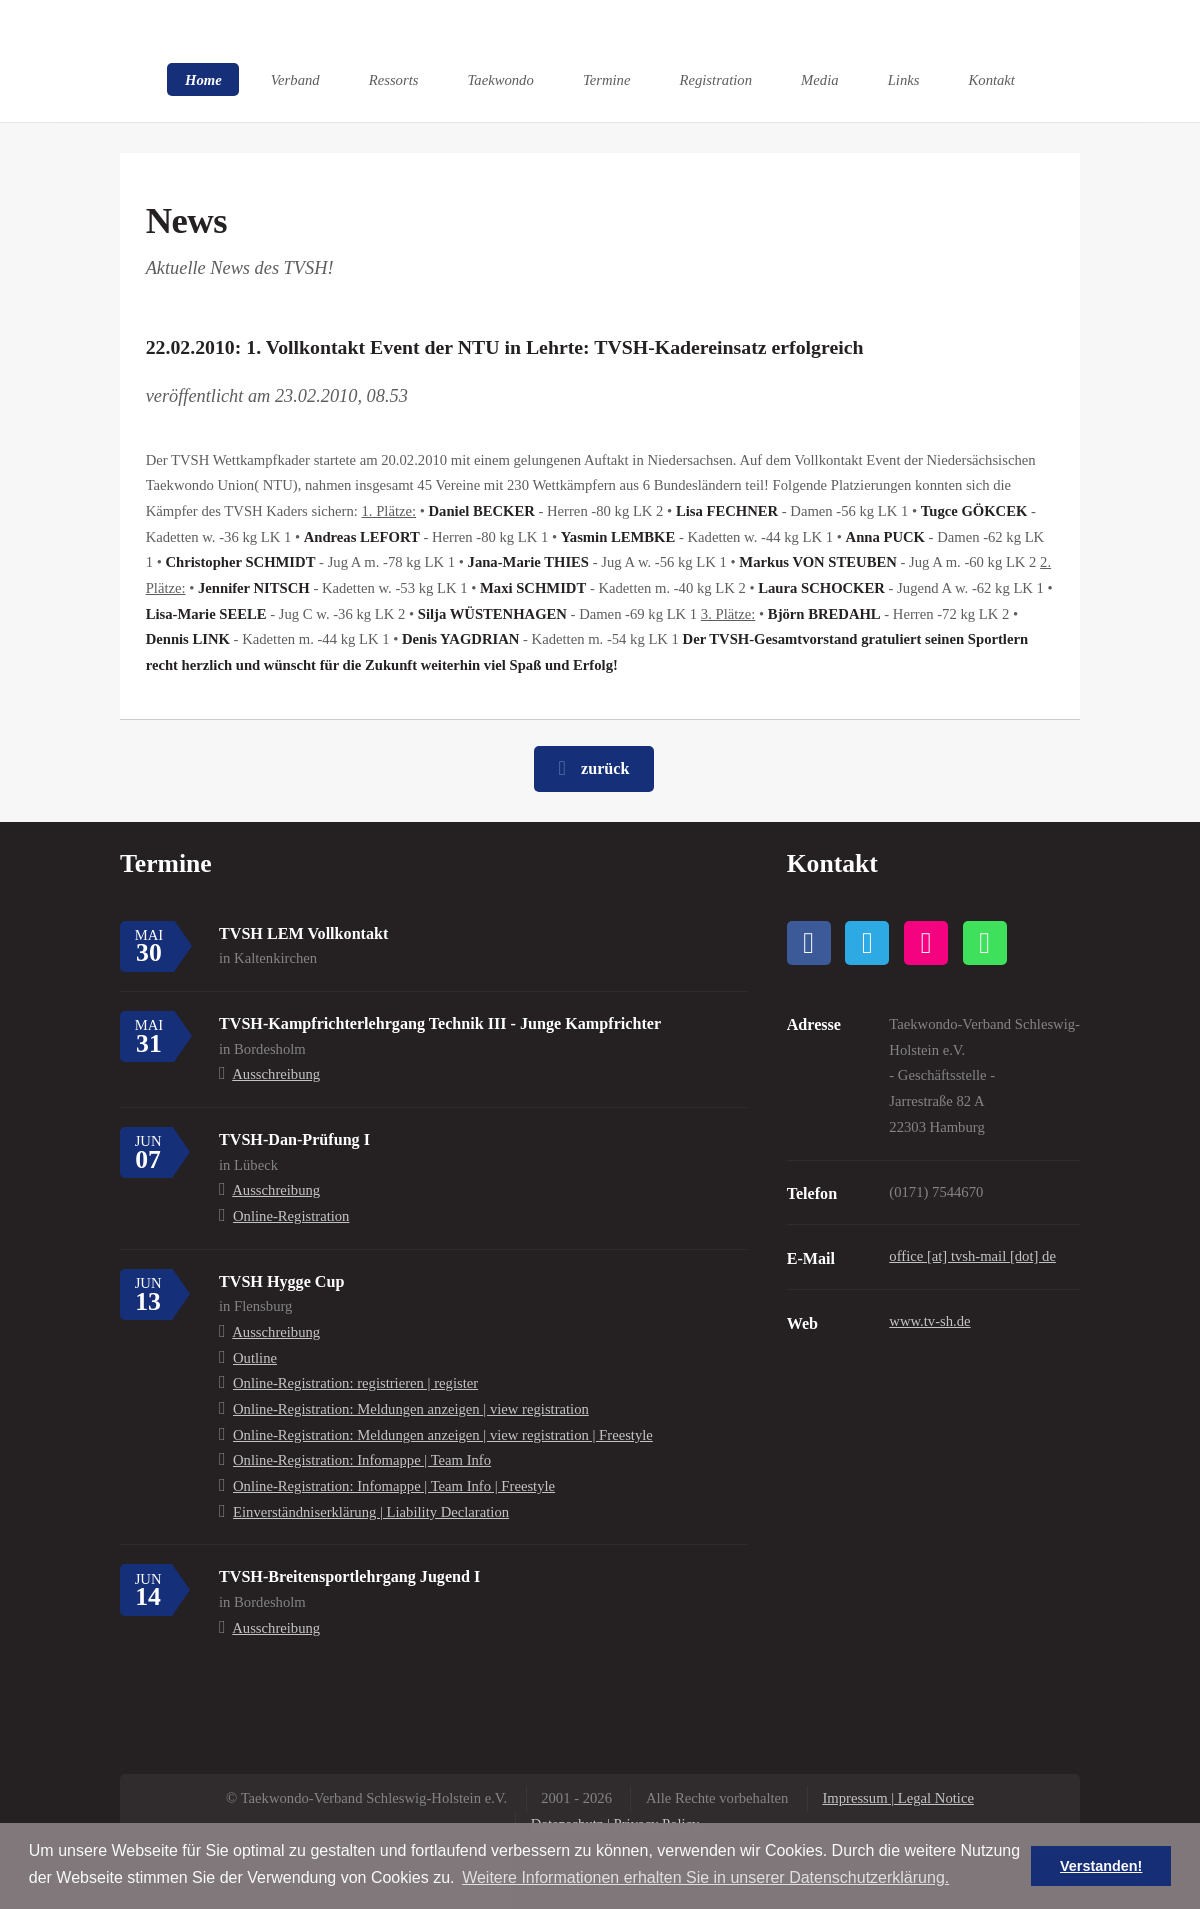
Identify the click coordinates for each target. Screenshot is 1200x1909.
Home (203, 79)
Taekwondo (501, 79)
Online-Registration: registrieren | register (355, 1383)
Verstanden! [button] (1101, 1866)
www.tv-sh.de (929, 1321)
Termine (607, 79)
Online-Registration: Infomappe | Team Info (362, 1460)
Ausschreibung (276, 1074)
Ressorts (394, 79)
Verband (295, 79)
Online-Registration (291, 1216)
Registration (716, 79)
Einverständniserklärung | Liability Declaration (371, 1512)
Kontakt (992, 79)
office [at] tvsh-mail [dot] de (972, 1256)
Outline (255, 1358)
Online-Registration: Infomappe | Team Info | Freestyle (394, 1486)
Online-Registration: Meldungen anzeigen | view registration (411, 1409)
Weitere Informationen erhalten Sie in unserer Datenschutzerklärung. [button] (705, 1877)
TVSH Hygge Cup (281, 1281)
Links (904, 79)
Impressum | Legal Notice (898, 1798)
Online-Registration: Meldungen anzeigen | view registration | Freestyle (443, 1435)
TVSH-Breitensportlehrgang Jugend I (349, 1576)
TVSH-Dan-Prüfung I (294, 1139)
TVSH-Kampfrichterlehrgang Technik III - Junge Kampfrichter (440, 1023)
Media (819, 79)
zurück (605, 768)
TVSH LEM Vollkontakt (303, 933)
